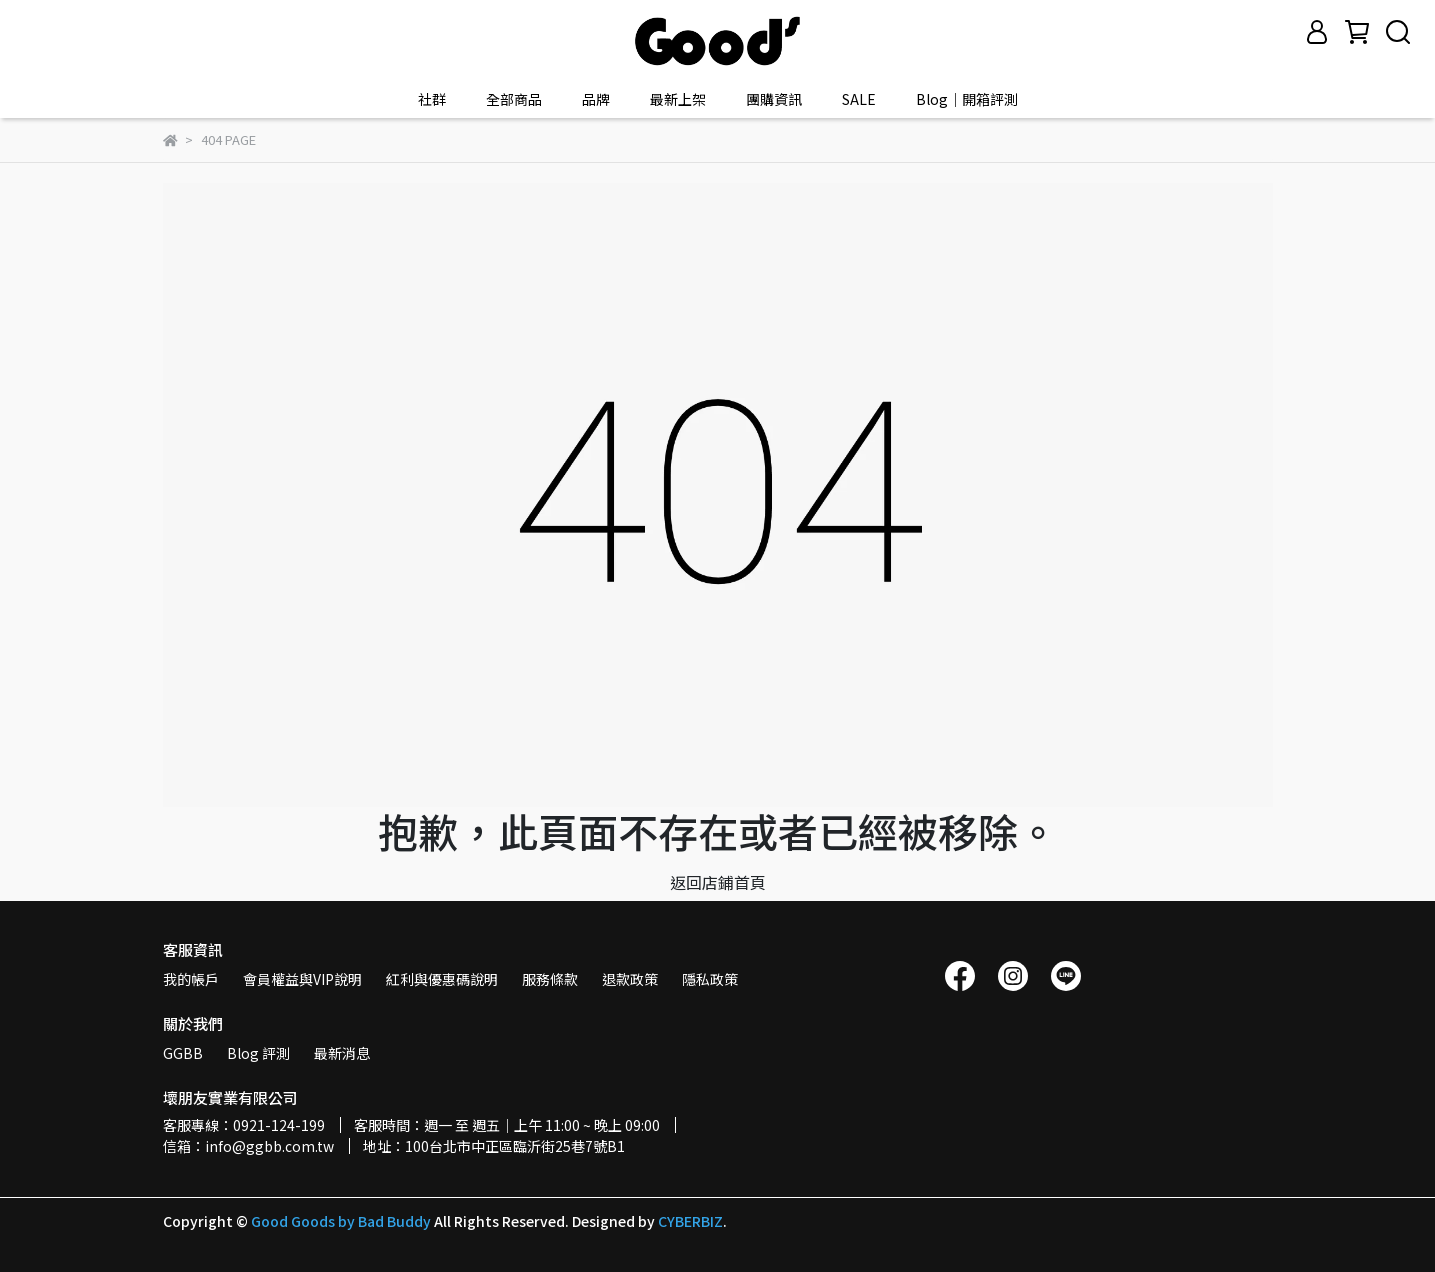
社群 (432, 99)
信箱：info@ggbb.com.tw (248, 1146)
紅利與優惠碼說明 (442, 979)
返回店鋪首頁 (718, 882)
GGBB (183, 1053)
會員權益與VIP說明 (302, 979)
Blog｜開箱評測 (967, 99)
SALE (859, 99)
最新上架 (678, 99)
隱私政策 (710, 979)
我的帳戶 (191, 979)
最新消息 (342, 1053)
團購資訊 (774, 99)
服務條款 (550, 979)
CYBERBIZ (690, 1221)
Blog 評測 (258, 1053)
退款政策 (630, 979)
